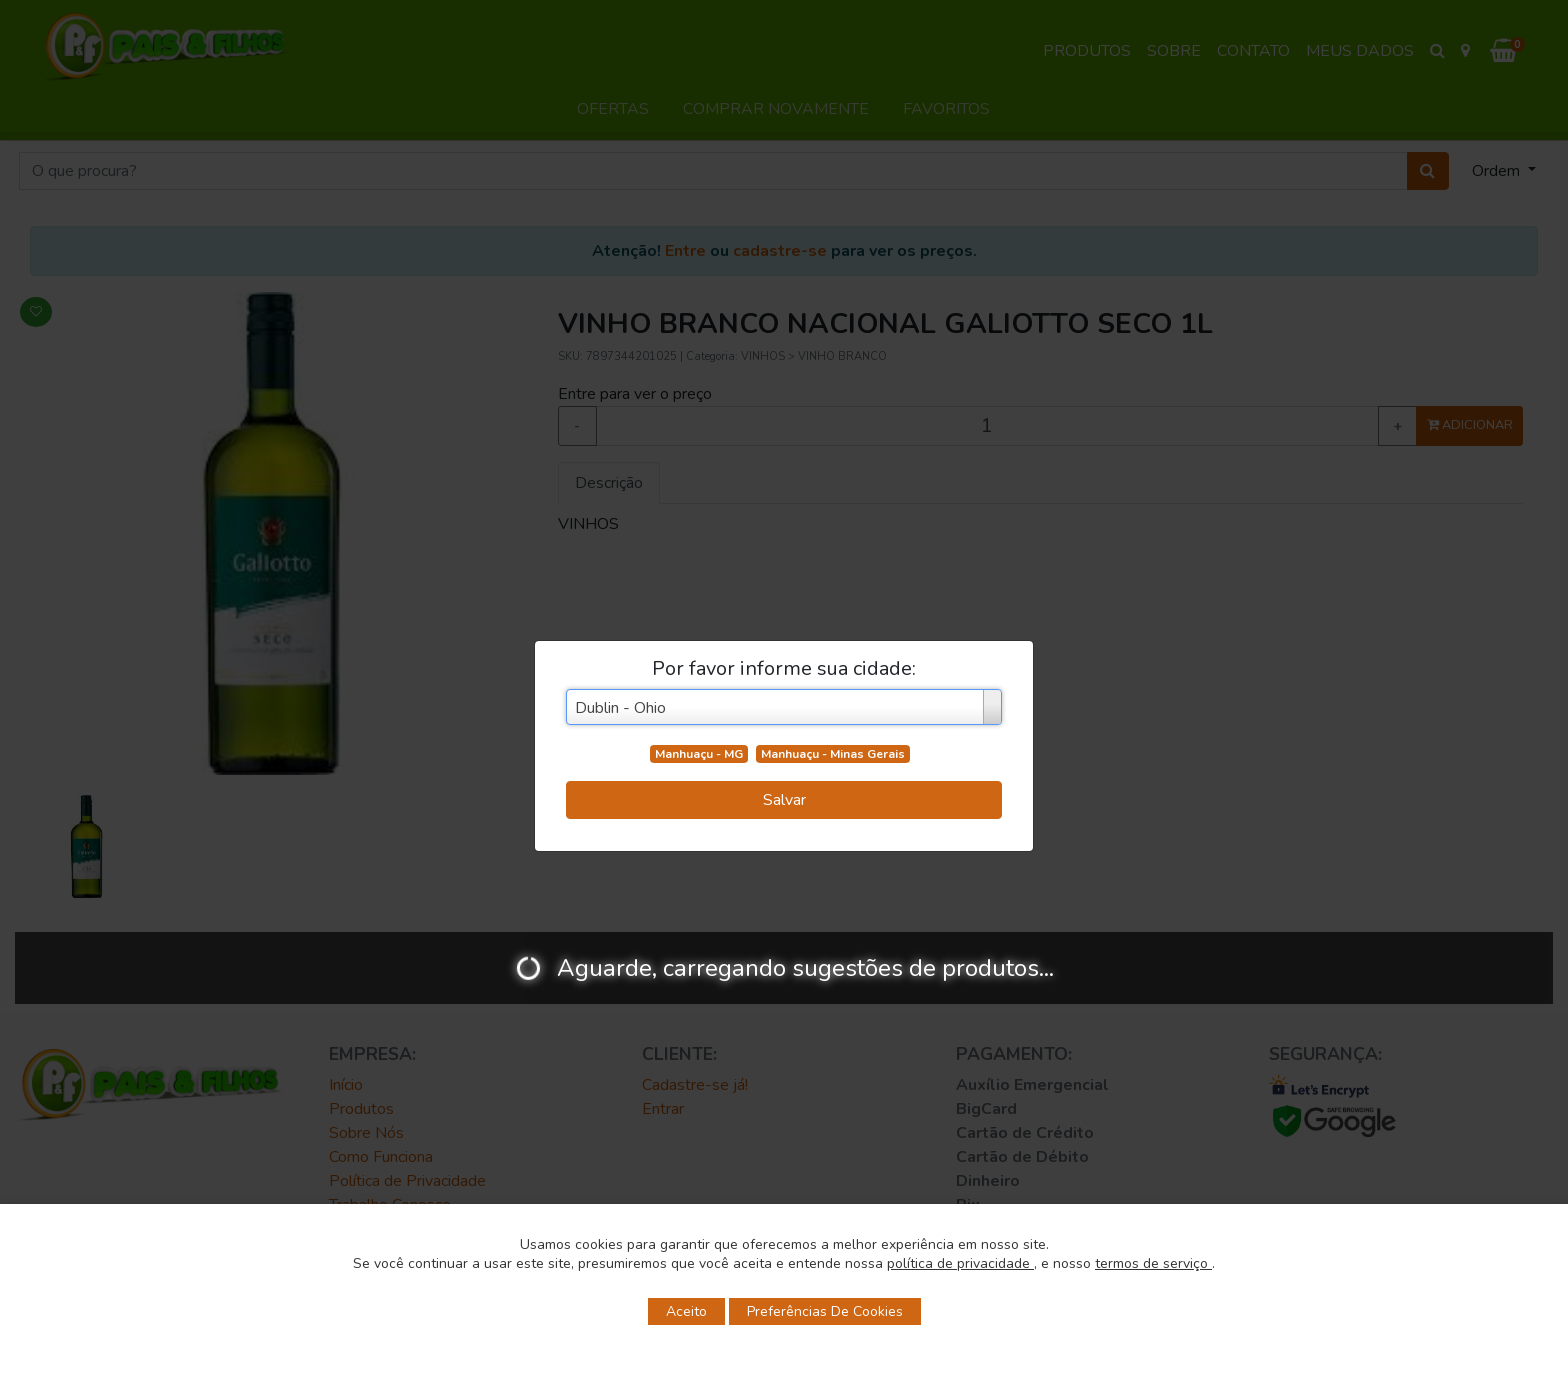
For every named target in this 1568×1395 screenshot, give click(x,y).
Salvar (784, 800)
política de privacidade (960, 1263)
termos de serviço (1153, 1263)
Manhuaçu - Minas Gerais (833, 754)
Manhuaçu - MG (699, 754)
